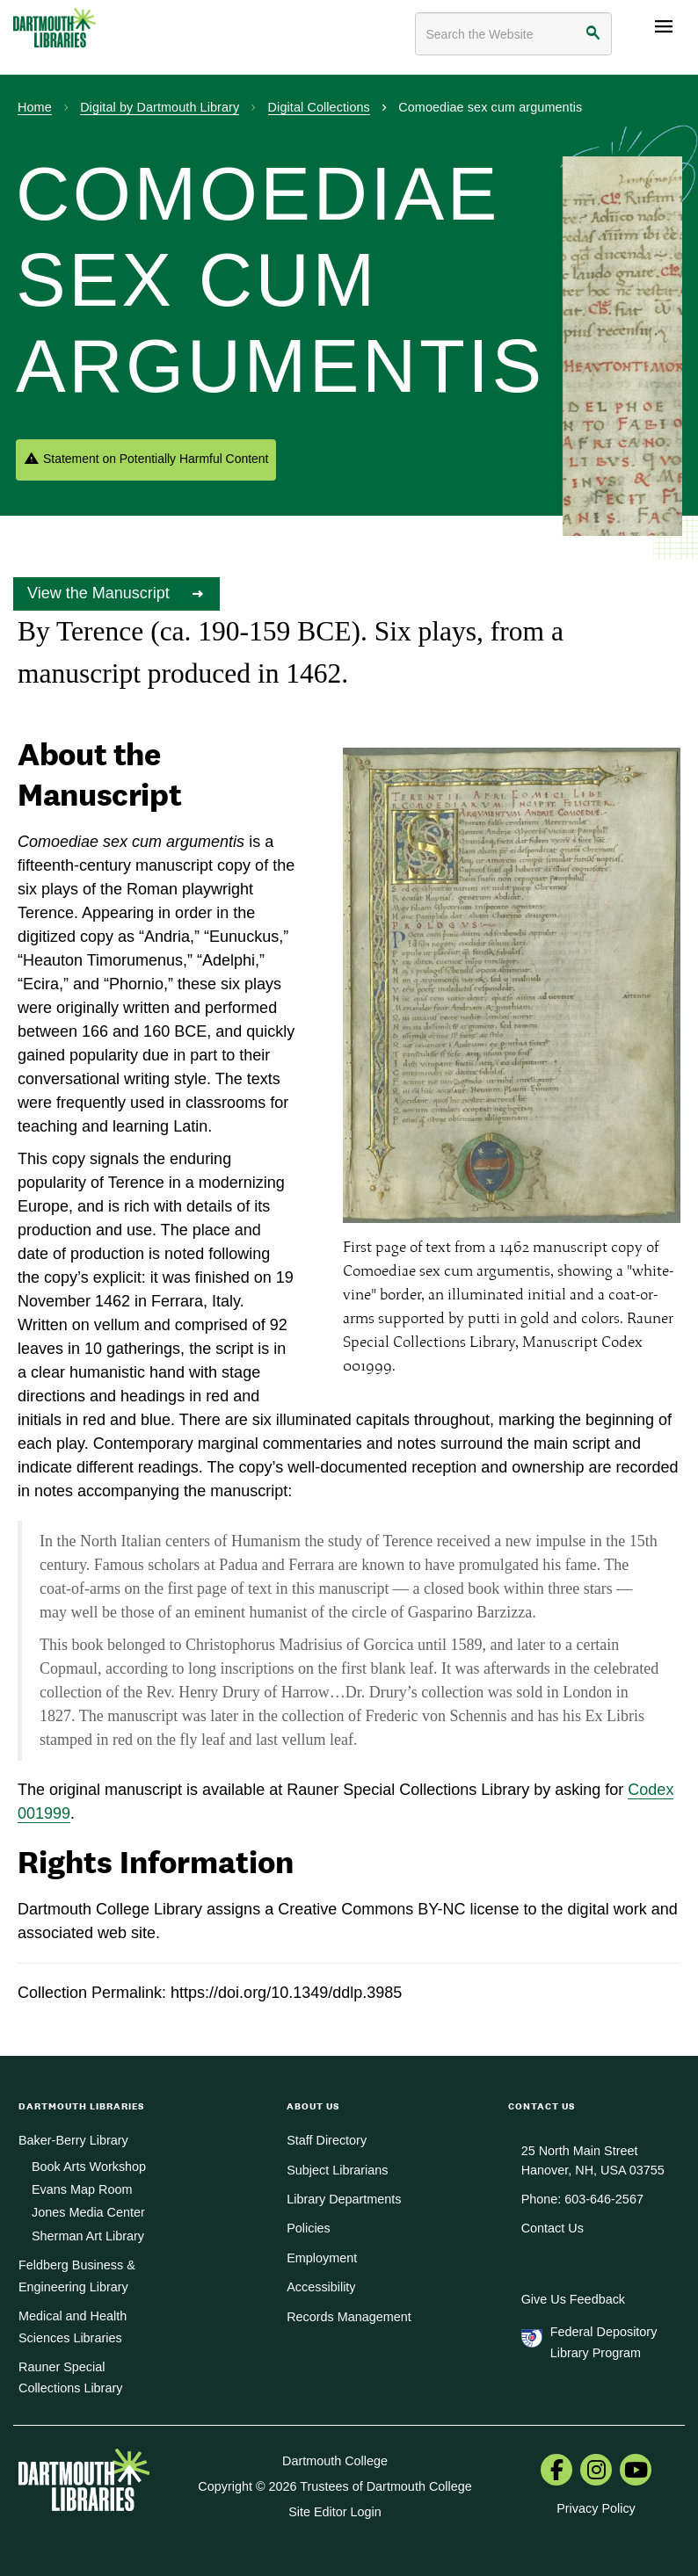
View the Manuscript (100, 593)
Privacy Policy (596, 2508)
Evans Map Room (82, 2189)
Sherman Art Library (88, 2236)
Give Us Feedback (573, 2299)
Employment (322, 2258)
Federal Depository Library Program (604, 2342)
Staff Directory (327, 2140)
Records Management (349, 2317)
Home (35, 107)
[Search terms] (514, 33)
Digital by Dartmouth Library (159, 107)
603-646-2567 (603, 2199)
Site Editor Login (335, 2512)
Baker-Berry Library (73, 2140)
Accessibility (321, 2287)
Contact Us (552, 2228)
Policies (309, 2228)
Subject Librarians (337, 2170)
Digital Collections (319, 107)
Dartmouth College (335, 2461)
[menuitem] (556, 2471)
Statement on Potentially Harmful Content (155, 459)
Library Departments (344, 2199)
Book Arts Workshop (89, 2167)
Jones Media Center (88, 2212)
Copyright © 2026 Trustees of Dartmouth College (334, 2486)
